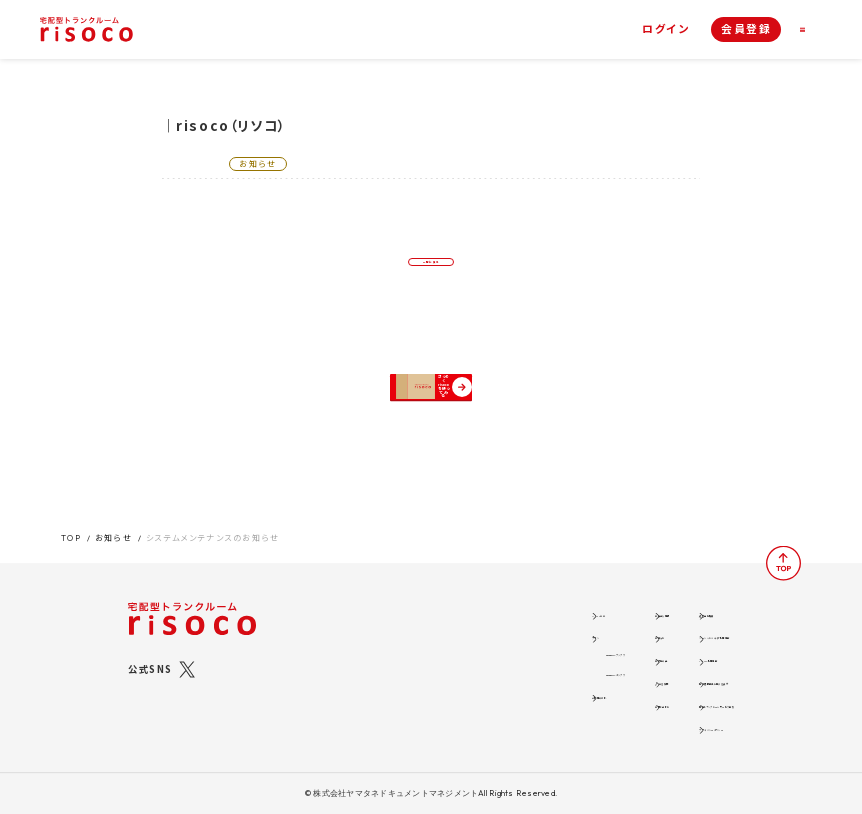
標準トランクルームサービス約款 (659, 700)
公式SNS (150, 655)
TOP (71, 524)
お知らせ (113, 524)
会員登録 (746, 28)
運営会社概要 (617, 599)
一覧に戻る (431, 274)
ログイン (665, 29)
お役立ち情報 (513, 599)
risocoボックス (405, 665)
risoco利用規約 (624, 649)
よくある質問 (511, 674)
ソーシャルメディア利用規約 (648, 624)
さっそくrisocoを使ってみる (440, 429)
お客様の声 (508, 649)
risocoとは (382, 599)
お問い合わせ (513, 700)
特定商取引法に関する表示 (647, 674)
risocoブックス (404, 642)
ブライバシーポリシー (634, 725)
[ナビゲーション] (811, 29)
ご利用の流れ (385, 690)
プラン (368, 624)
